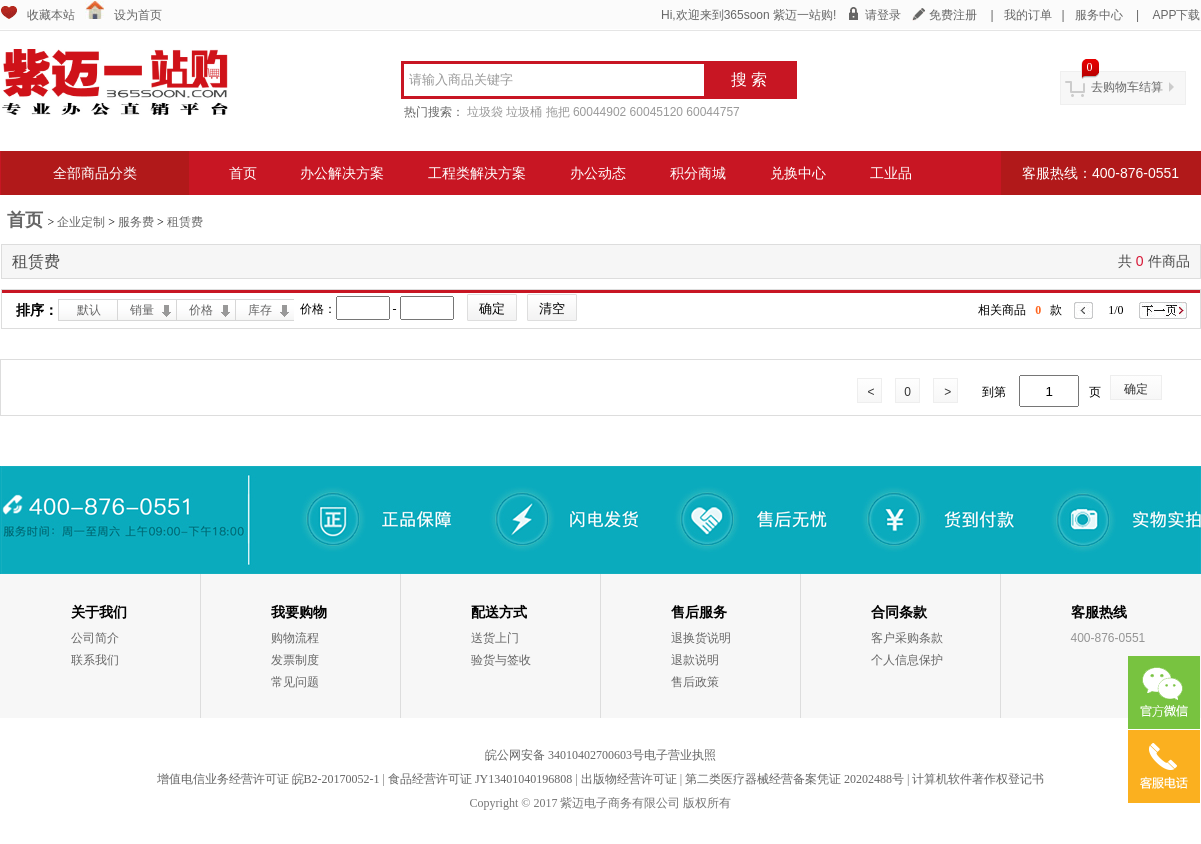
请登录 (883, 15)
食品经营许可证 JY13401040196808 (480, 779)
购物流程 (295, 638)
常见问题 (295, 682)
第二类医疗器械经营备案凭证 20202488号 (794, 779)
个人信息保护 (907, 660)
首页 (243, 173)
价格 (201, 310)
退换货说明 (701, 638)
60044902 (599, 112)
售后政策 (695, 682)
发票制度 (295, 660)
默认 (89, 310)
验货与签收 (501, 660)
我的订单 (1028, 15)
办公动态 (598, 173)
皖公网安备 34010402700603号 (564, 755)
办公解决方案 (342, 173)
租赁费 (185, 222)
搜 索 (749, 79)
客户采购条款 (907, 638)
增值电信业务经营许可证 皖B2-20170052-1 (268, 779)
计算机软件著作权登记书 (978, 779)
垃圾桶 (524, 112)
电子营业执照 (680, 755)
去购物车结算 (1127, 87)
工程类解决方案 (477, 173)
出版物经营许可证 (629, 779)
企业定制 (81, 222)
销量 (142, 310)
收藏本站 (51, 15)
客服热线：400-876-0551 (1100, 173)
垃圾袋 (485, 112)
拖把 (558, 112)
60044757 (712, 112)
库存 (260, 310)
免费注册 (953, 15)
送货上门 (495, 638)
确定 (1136, 389)
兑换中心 (798, 173)
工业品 (891, 173)
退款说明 (695, 660)
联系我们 (95, 660)
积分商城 (698, 173)
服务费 (136, 222)
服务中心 (1099, 15)
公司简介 (95, 638)
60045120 (656, 112)
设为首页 (138, 15)
